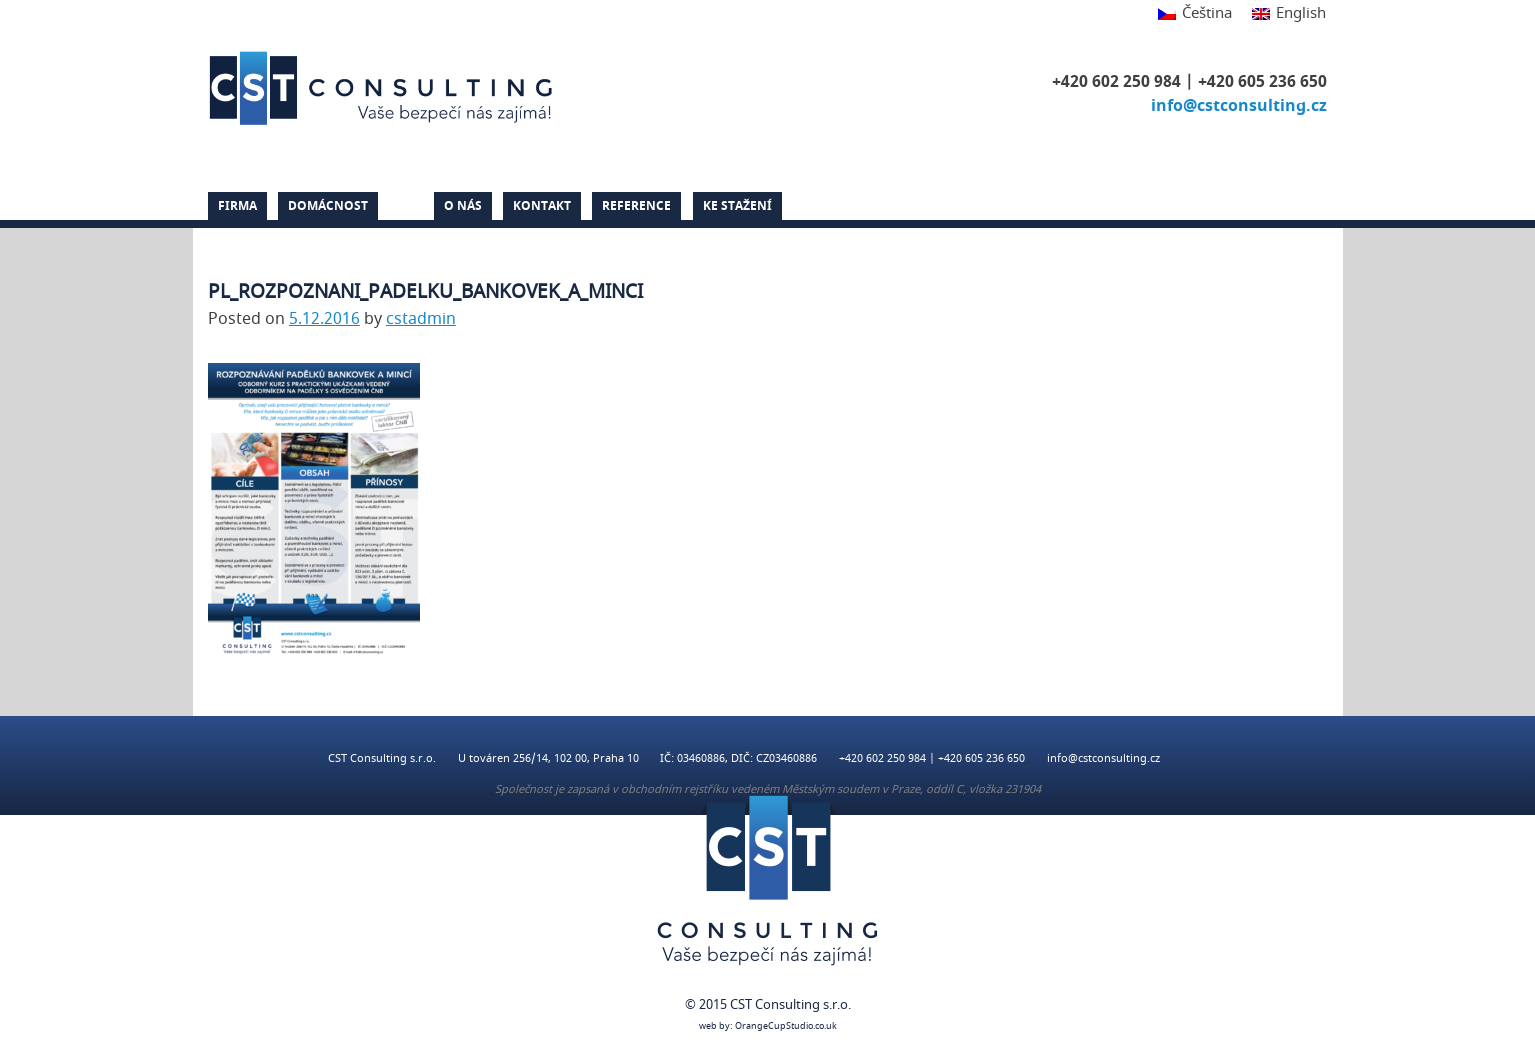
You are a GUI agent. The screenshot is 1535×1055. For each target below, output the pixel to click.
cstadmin (421, 319)
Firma (237, 206)
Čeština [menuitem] (1207, 13)
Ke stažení (737, 206)
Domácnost (328, 206)
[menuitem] (1195, 14)
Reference (636, 206)
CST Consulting (384, 88)
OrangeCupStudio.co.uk (786, 1026)
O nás (463, 206)
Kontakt (542, 206)
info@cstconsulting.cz (1239, 106)
